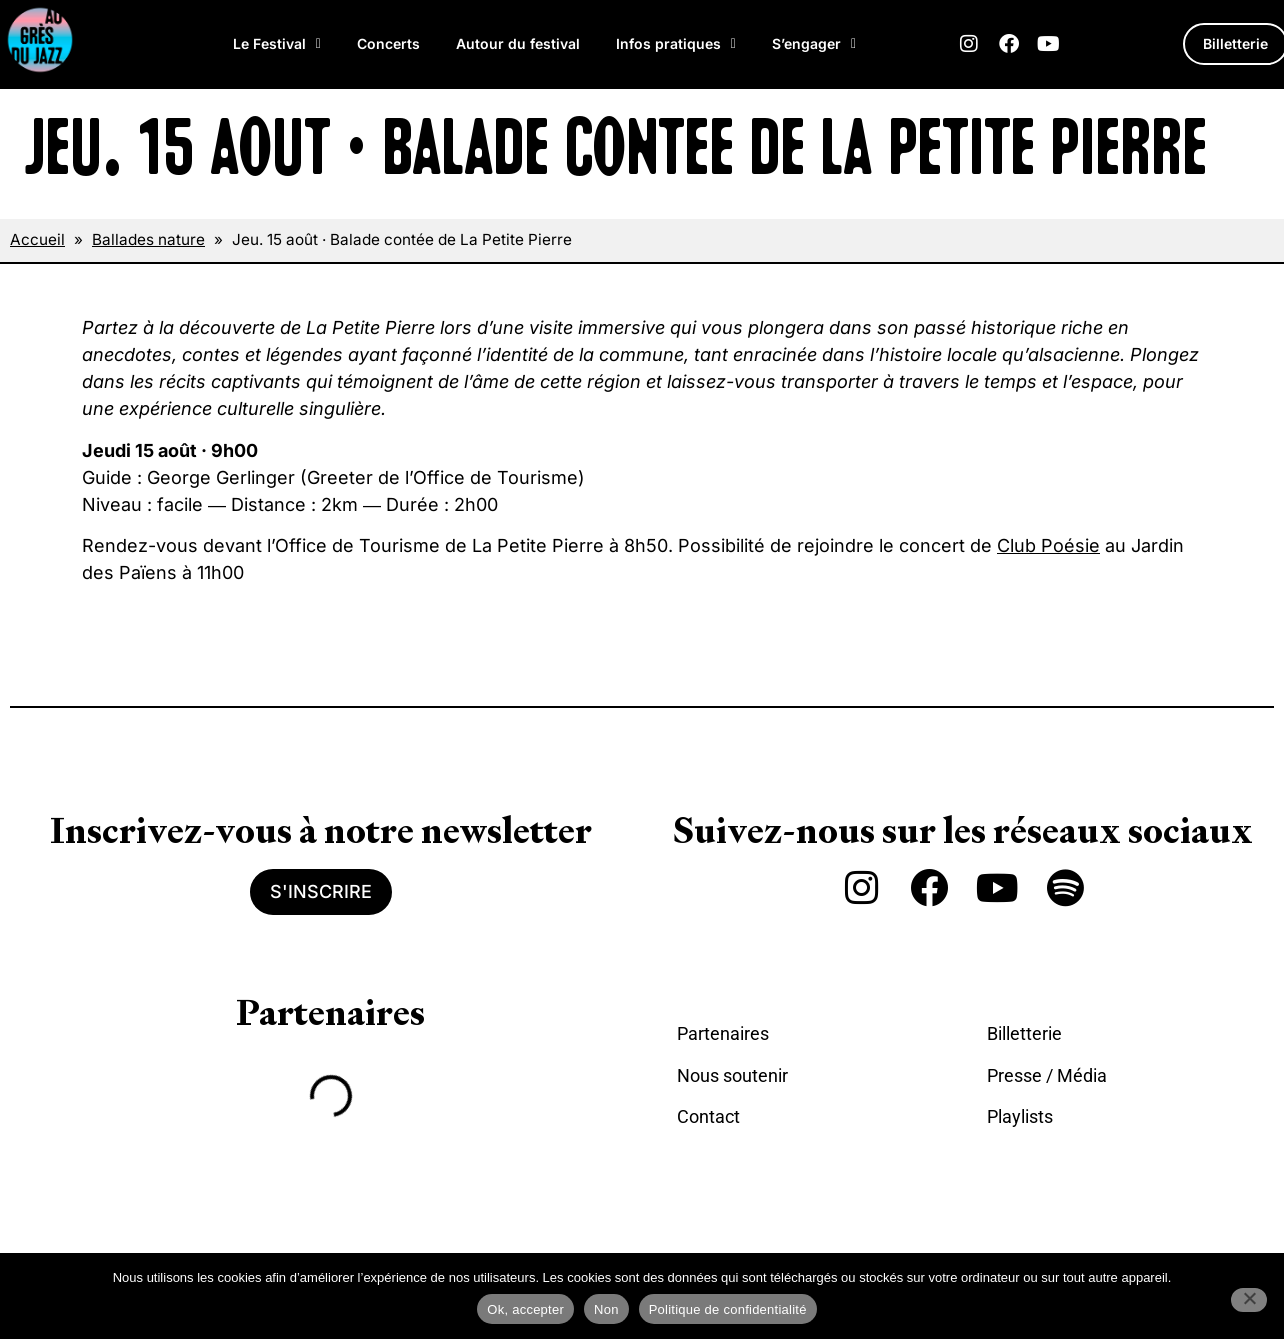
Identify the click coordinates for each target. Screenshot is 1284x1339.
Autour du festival (518, 43)
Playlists (1020, 1116)
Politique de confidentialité (728, 1309)
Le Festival (277, 44)
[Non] (1249, 1300)
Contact (708, 1116)
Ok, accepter (525, 1309)
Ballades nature (148, 239)
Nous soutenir (732, 1075)
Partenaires (723, 1033)
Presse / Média (1047, 1075)
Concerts (388, 43)
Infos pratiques (676, 44)
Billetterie (1024, 1033)
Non (606, 1309)
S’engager (814, 44)
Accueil (37, 239)
